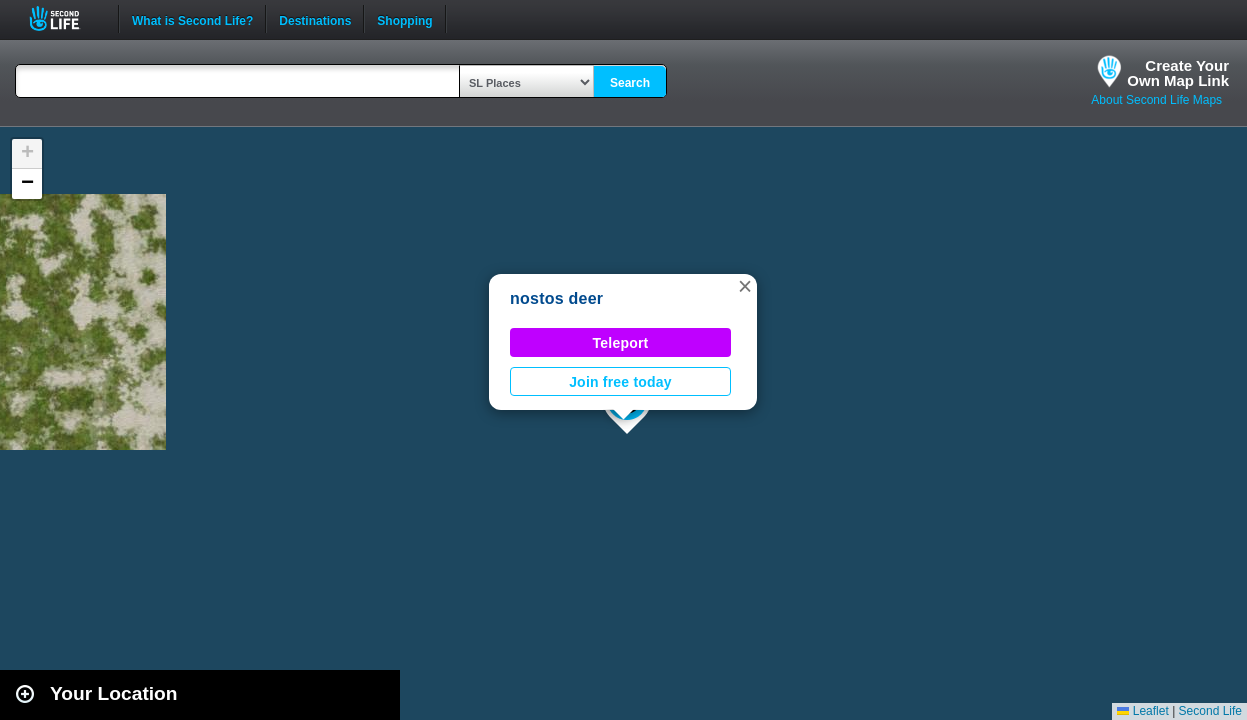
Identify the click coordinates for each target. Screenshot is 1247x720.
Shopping (404, 19)
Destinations (315, 19)
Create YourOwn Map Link (1178, 73)
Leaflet (1142, 711)
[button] (745, 286)
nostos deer (556, 298)
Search (630, 83)
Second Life (65, 18)
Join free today (620, 382)
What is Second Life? (192, 19)
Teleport (621, 343)
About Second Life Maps (1156, 100)
